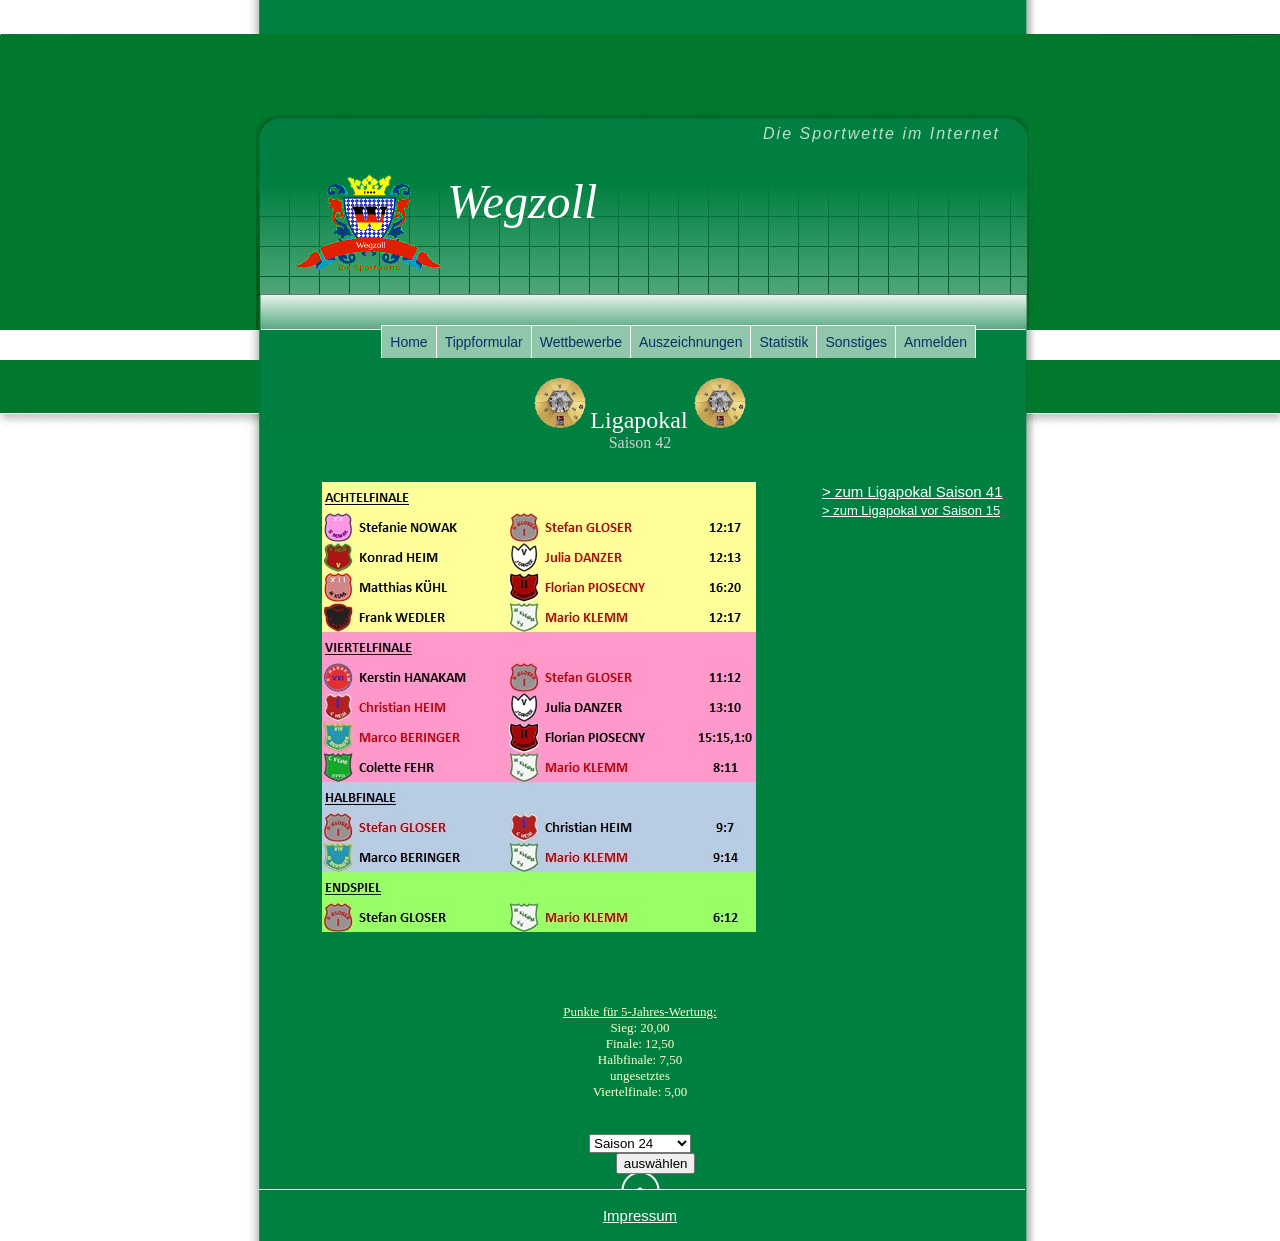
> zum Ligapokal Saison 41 (912, 491)
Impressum (640, 1215)
